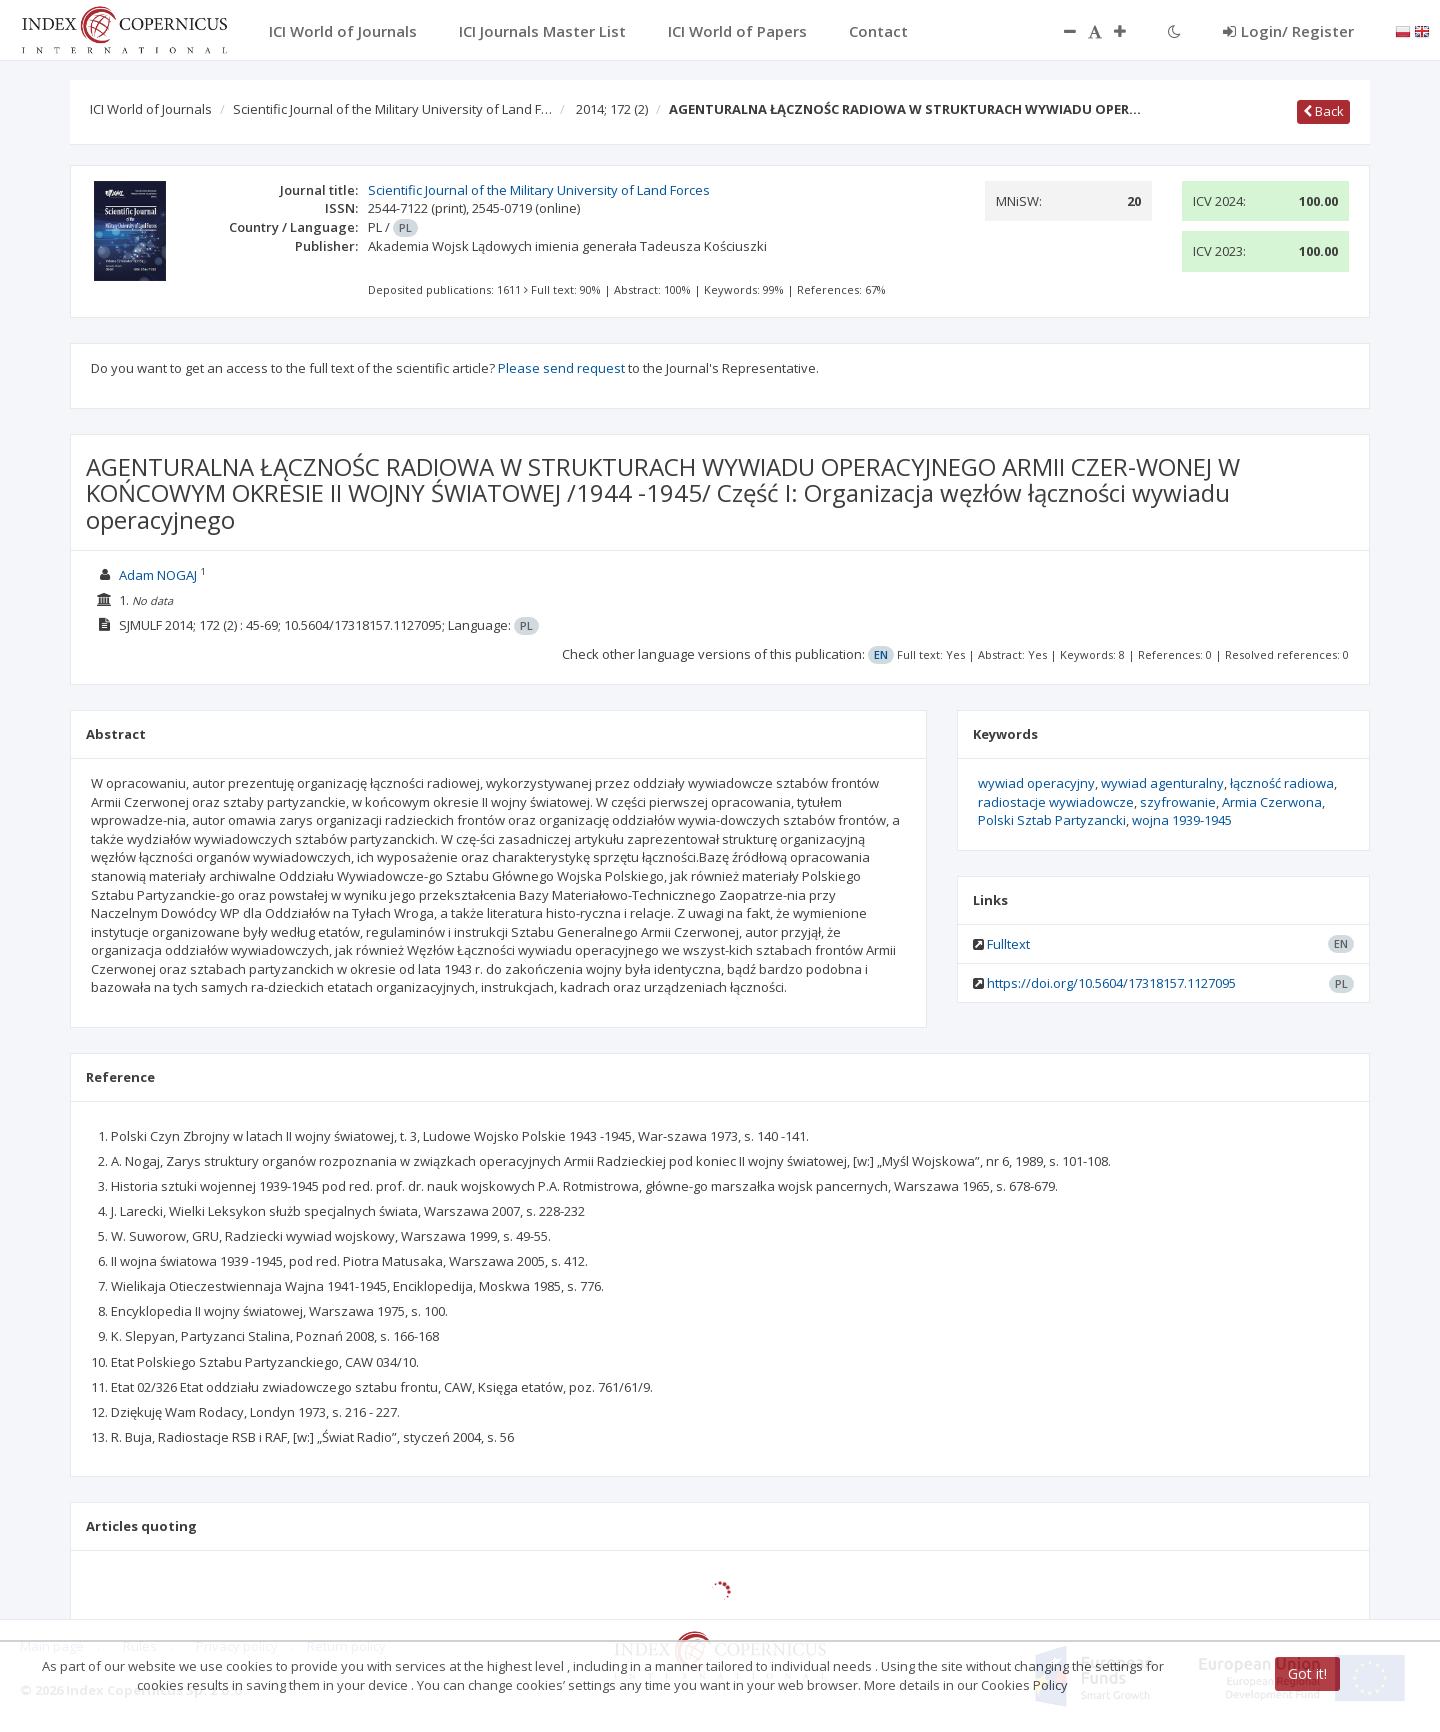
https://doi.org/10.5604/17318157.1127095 (1111, 983)
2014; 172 (612, 109)
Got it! (1307, 1673)
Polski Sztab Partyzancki (1052, 820)
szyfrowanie (1178, 802)
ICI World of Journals (151, 109)
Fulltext (1008, 944)
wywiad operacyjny (1036, 783)
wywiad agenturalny (1162, 783)
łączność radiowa (1282, 783)
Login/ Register (1288, 31)
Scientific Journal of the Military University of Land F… (392, 109)
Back (1323, 111)
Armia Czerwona (1272, 802)
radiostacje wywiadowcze (1056, 802)
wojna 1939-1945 (1182, 820)
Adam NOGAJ (158, 575)
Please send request (561, 368)
